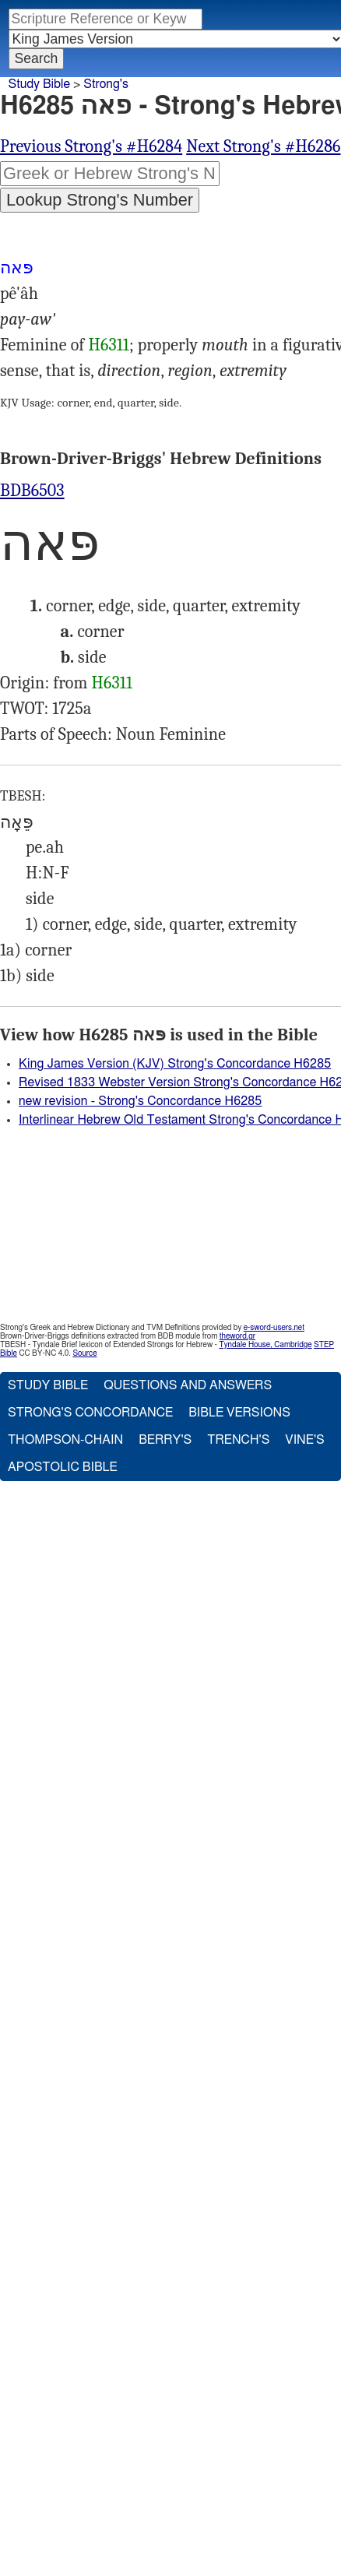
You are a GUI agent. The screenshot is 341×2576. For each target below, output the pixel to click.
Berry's (165, 1440)
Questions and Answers (188, 1385)
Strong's (105, 84)
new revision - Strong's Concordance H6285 (140, 1101)
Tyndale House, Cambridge (265, 1345)
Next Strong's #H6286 (263, 146)
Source (84, 1353)
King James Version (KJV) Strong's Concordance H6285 (175, 1063)
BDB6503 (32, 490)
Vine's (304, 1440)
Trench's (238, 1440)
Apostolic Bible (63, 1467)
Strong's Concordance (90, 1412)
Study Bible (39, 84)
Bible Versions (239, 1412)
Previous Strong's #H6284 (91, 146)
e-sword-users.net (274, 1328)
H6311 (108, 345)
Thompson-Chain (65, 1440)
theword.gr (237, 1336)
